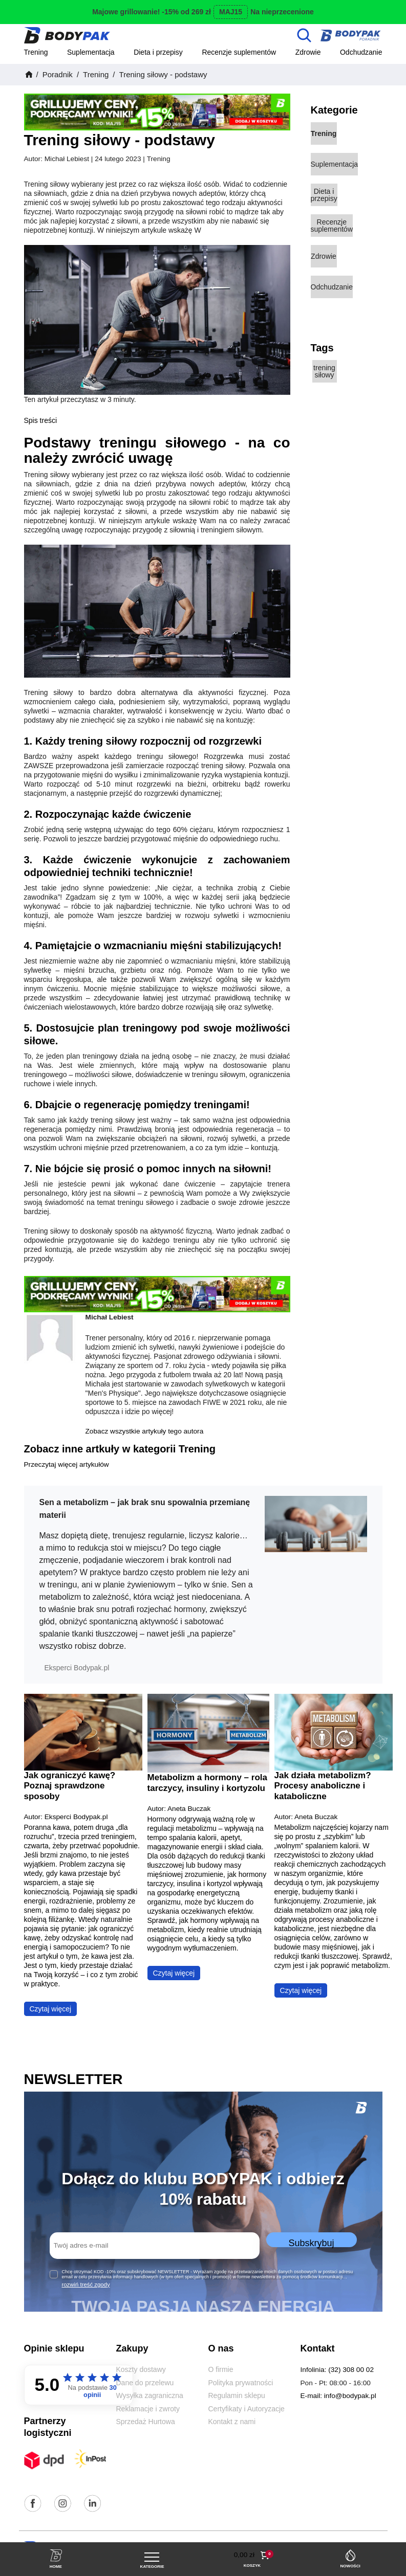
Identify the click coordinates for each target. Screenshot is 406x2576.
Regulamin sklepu (236, 2395)
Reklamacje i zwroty (148, 2409)
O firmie (220, 2369)
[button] (252, 2555)
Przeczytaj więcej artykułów (66, 1464)
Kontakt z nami (232, 2421)
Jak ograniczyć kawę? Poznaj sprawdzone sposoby (70, 1786)
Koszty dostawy (141, 2369)
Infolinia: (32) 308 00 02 (337, 2369)
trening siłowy (324, 371)
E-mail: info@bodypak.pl (338, 2396)
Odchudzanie (361, 52)
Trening (36, 52)
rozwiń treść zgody (86, 2284)
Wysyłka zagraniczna (149, 2395)
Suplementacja (91, 52)
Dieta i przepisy (158, 52)
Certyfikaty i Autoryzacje (246, 2409)
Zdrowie (308, 52)
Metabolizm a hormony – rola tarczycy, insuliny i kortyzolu (207, 1783)
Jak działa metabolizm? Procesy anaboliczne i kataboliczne (322, 1786)
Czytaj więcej (51, 2009)
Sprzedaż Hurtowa (145, 2421)
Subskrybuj (311, 2242)
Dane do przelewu (145, 2383)
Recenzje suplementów (239, 52)
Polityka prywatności (240, 2383)
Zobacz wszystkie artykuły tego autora (145, 1431)
